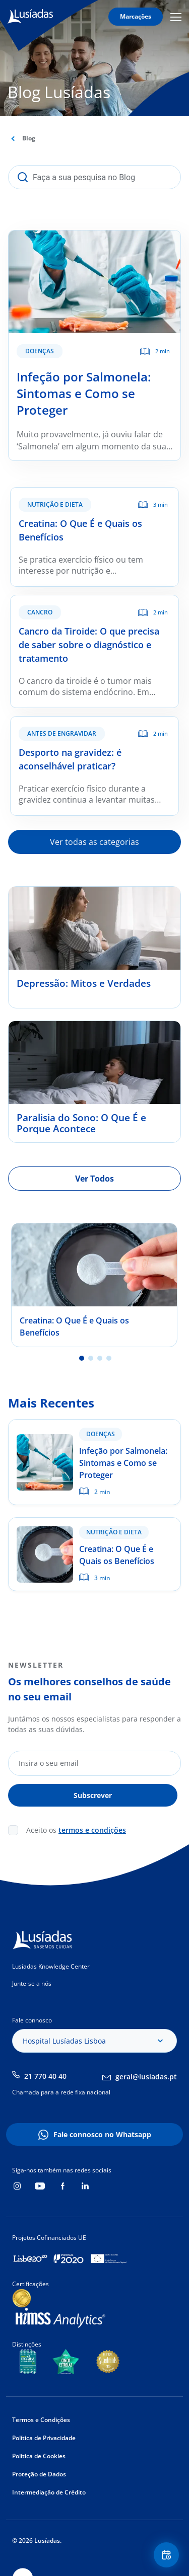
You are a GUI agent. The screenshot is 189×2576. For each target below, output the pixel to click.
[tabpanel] (94, 1285)
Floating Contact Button (168, 2555)
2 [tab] (90, 1358)
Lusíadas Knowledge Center (51, 1966)
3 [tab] (99, 1358)
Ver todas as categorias (94, 841)
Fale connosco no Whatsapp (102, 2134)
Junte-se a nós (31, 1983)
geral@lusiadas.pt (146, 2076)
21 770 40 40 (45, 2076)
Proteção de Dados (39, 2474)
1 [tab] (81, 1358)
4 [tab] (108, 1358)
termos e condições (92, 1830)
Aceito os (76, 1830)
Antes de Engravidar (61, 733)
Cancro (39, 612)
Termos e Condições (41, 2419)
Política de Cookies (39, 2456)
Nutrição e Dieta (55, 504)
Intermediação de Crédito (49, 2492)
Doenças (39, 351)
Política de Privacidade (44, 2438)
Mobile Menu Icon (175, 16)
